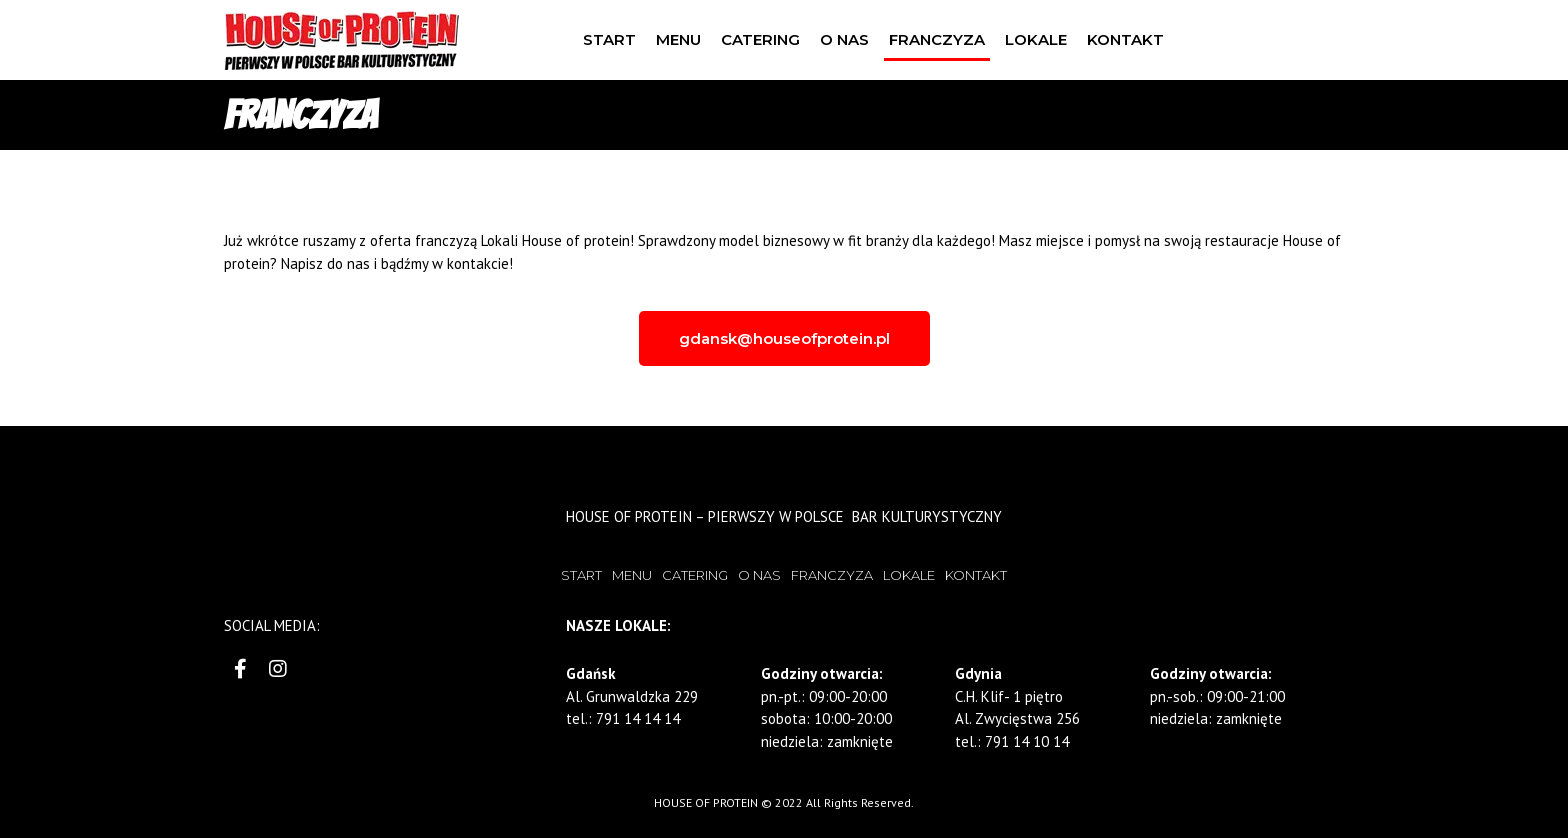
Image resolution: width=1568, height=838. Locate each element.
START (609, 39)
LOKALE (1036, 39)
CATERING (760, 39)
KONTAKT (1125, 39)
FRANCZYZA (937, 39)
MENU (678, 39)
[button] (784, 338)
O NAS (844, 39)
